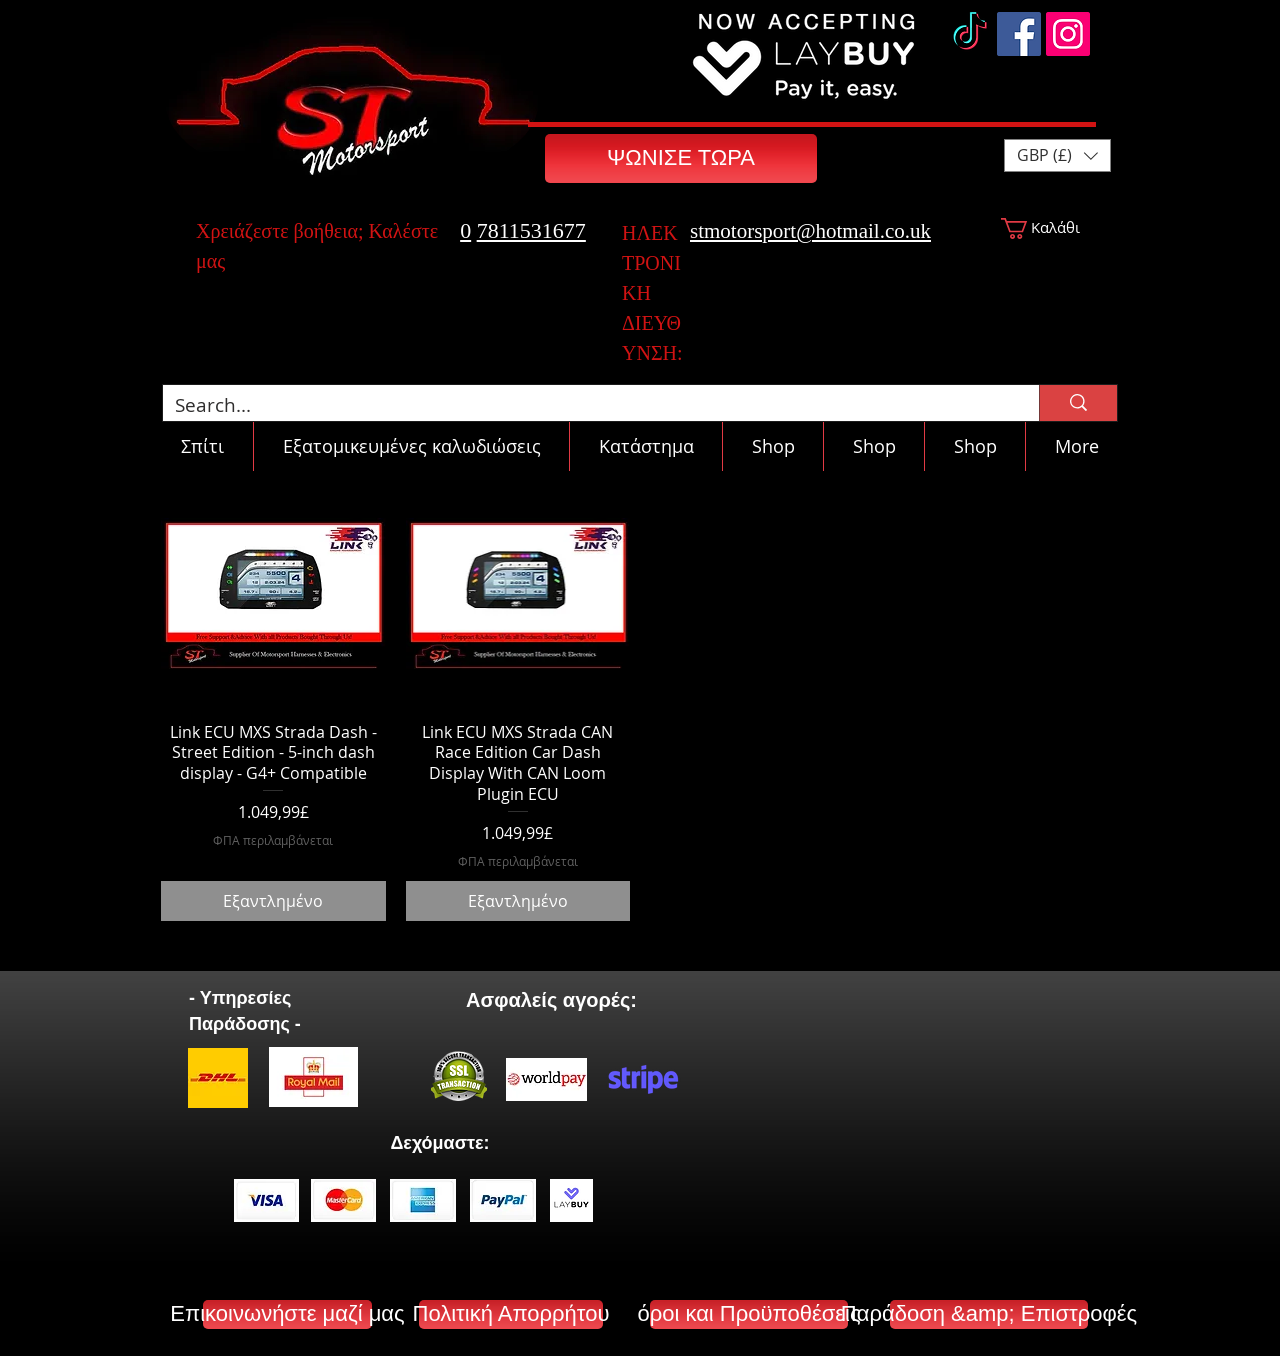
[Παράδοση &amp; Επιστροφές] (989, 1314)
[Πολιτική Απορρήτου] (511, 1314)
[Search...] (586, 405)
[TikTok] (970, 34)
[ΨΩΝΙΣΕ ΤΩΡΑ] (681, 158)
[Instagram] (1068, 34)
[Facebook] (1019, 34)
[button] (1057, 155)
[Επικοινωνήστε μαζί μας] (287, 1314)
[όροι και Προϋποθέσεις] (749, 1314)
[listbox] (1057, 155)
